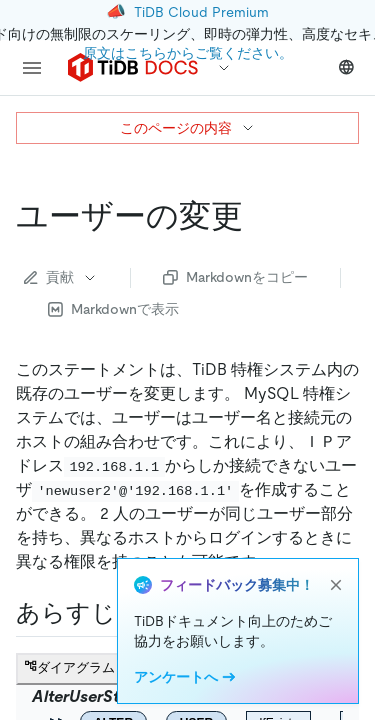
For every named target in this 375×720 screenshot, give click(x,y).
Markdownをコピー (235, 277)
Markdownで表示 (113, 309)
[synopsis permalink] (132, 613)
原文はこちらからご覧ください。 (188, 53)
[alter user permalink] (259, 216)
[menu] (32, 68)
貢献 (61, 277)
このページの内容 (188, 128)
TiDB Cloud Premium (201, 12)
